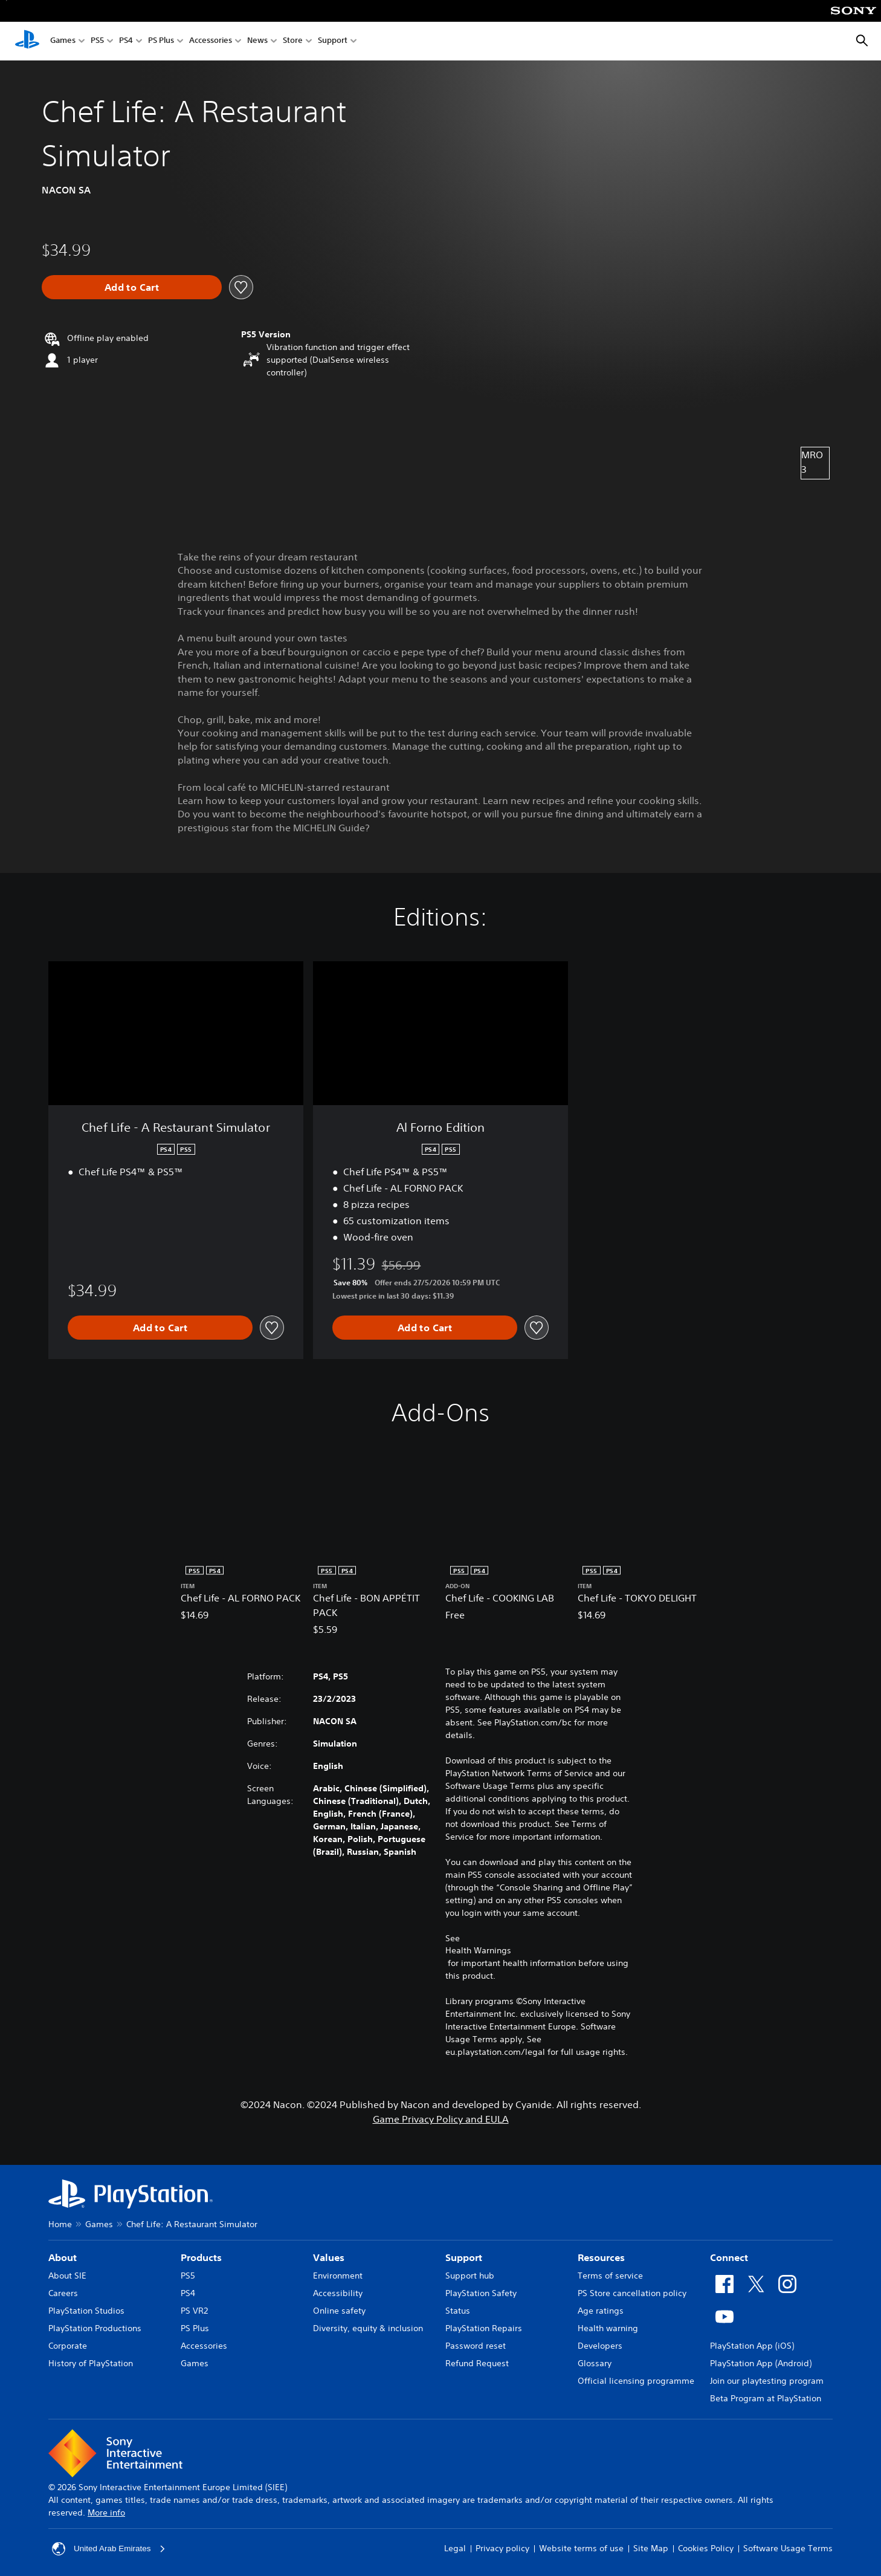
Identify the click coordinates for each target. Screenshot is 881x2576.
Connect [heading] (729, 2257)
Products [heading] (201, 2257)
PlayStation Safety (481, 2293)
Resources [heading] (601, 2257)
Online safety (339, 2310)
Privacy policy (502, 2548)
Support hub (469, 2275)
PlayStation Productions (94, 2328)
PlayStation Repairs (483, 2328)
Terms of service (610, 2275)
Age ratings (601, 2310)
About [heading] (62, 2257)
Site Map (650, 2548)
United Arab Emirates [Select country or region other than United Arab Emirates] (110, 2549)
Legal (455, 2548)
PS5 (97, 41)
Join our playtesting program (767, 2380)
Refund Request (477, 2363)
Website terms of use (581, 2548)
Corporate (67, 2345)
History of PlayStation (90, 2363)
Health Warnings (478, 1950)
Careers (63, 2293)
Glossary (595, 2363)
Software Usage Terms (788, 2548)
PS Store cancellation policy (632, 2293)
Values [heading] (328, 2257)
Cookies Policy (706, 2548)
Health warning (608, 2328)
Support (332, 41)
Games (63, 41)
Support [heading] (463, 2257)
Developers (600, 2345)
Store (293, 41)
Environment (338, 2275)
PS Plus (161, 41)
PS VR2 (194, 2310)
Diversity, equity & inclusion (368, 2328)
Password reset (475, 2345)
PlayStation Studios (86, 2310)
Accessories (210, 41)
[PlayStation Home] (27, 41)
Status (457, 2310)
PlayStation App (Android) (761, 2363)
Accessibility (338, 2293)
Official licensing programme (636, 2380)
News (257, 41)
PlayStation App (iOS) (752, 2345)
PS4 (126, 41)
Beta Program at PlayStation (765, 2398)
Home (60, 2224)
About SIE (67, 2275)
